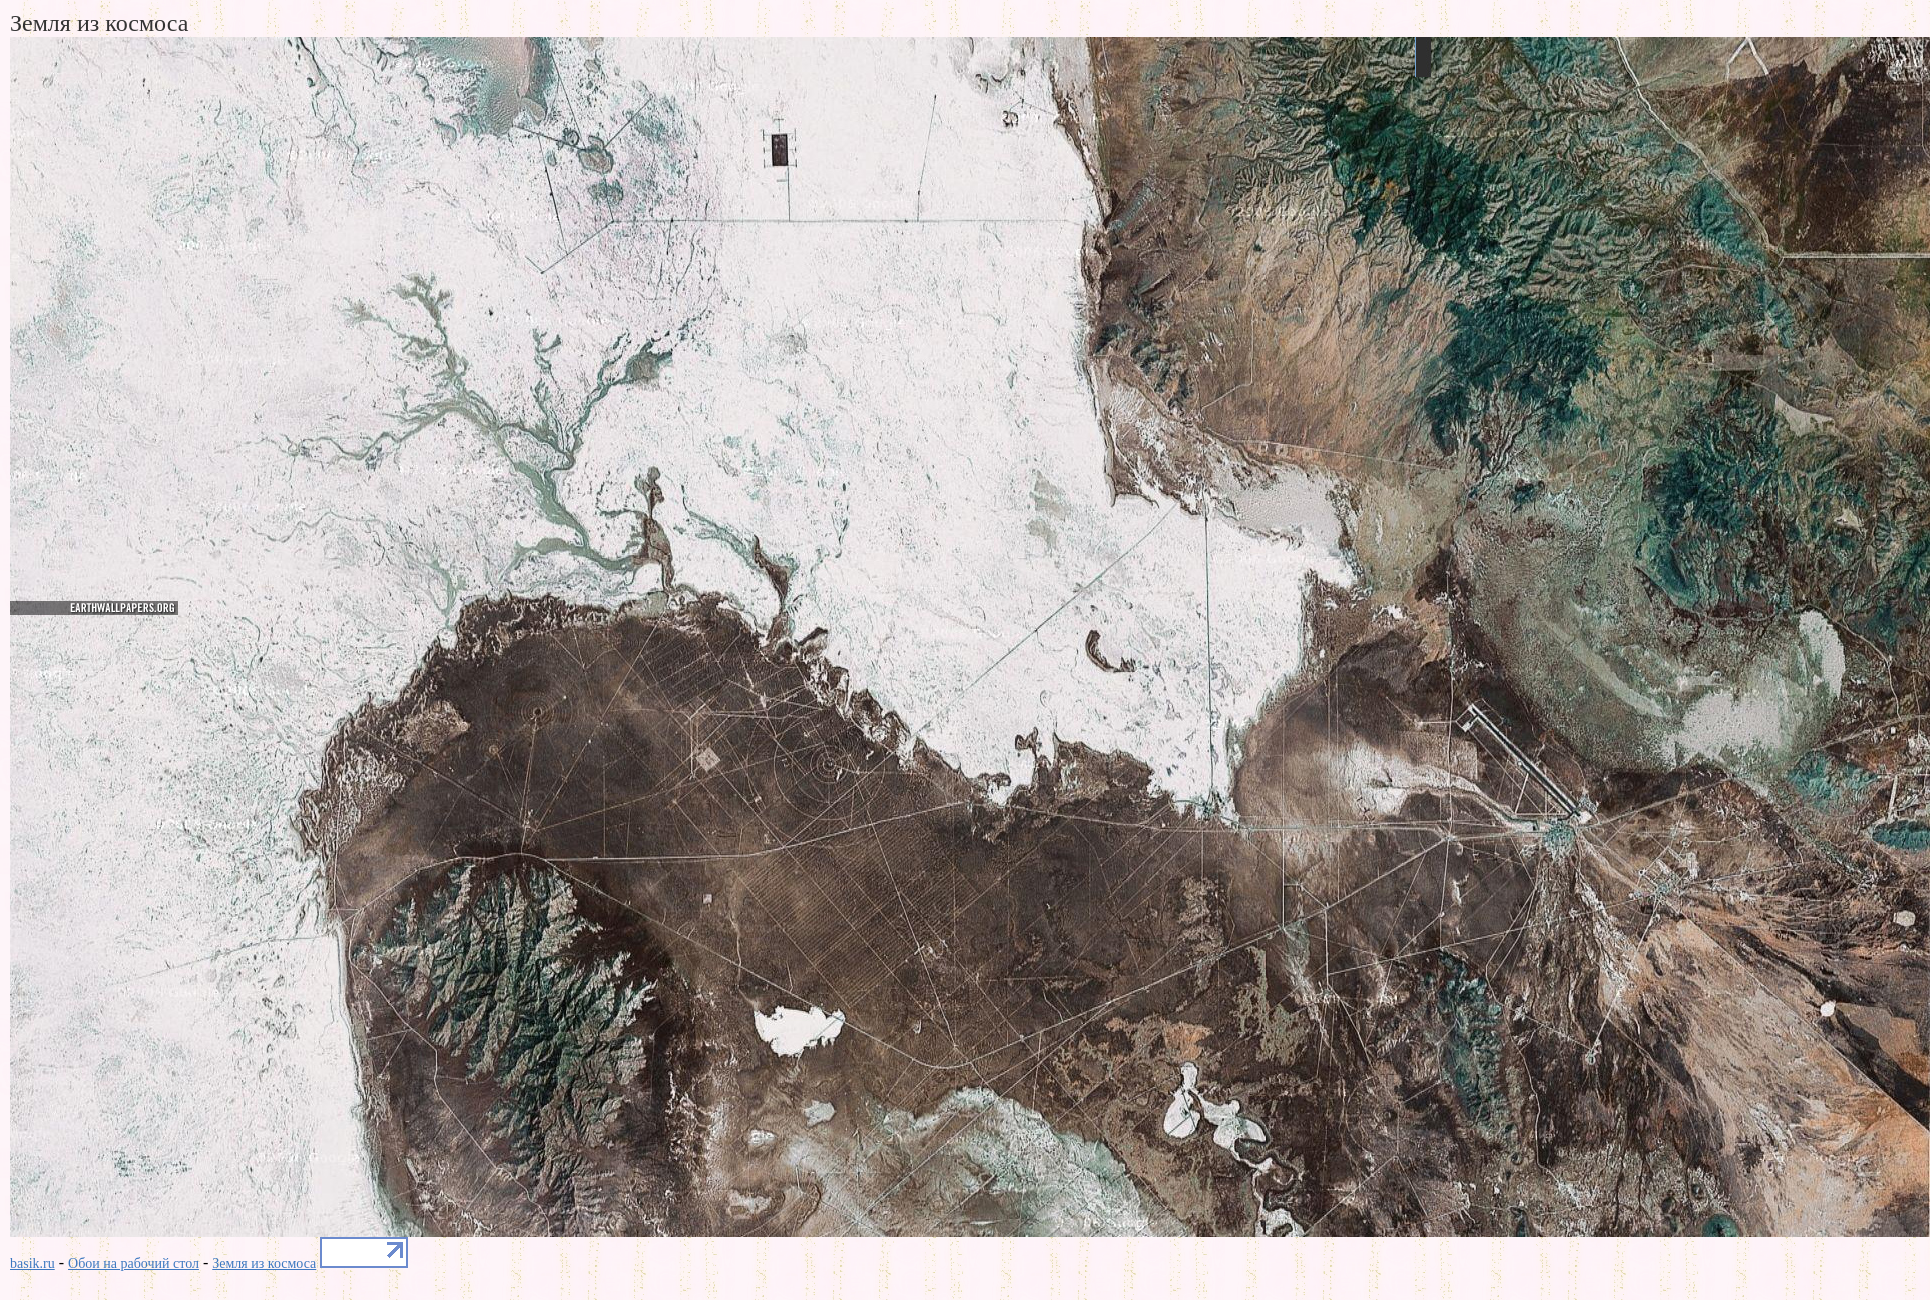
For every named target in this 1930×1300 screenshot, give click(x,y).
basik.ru (32, 1263)
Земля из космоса (264, 1263)
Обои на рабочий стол (133, 1263)
